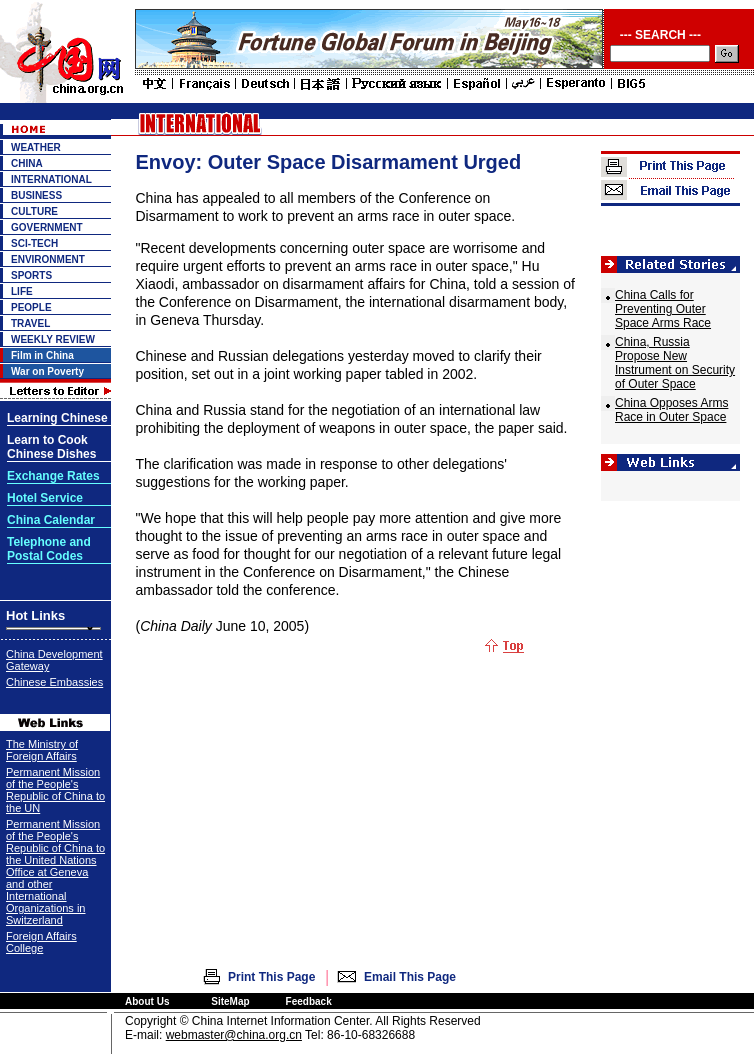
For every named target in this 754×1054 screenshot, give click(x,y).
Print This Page (271, 977)
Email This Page (410, 977)
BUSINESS (36, 195)
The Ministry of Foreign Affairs (42, 750)
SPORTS (31, 275)
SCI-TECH (34, 243)
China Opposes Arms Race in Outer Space (671, 410)
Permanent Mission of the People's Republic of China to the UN (55, 790)
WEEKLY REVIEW (53, 339)
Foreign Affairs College (41, 942)
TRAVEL (30, 323)
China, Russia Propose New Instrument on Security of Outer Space (675, 363)
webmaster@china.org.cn (234, 1035)
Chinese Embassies (54, 682)
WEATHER (36, 147)
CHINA (27, 163)
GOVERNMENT (47, 227)
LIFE (22, 291)
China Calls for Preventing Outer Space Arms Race (663, 309)
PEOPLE (31, 307)
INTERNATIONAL (51, 179)
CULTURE (34, 211)
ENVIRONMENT (48, 259)
